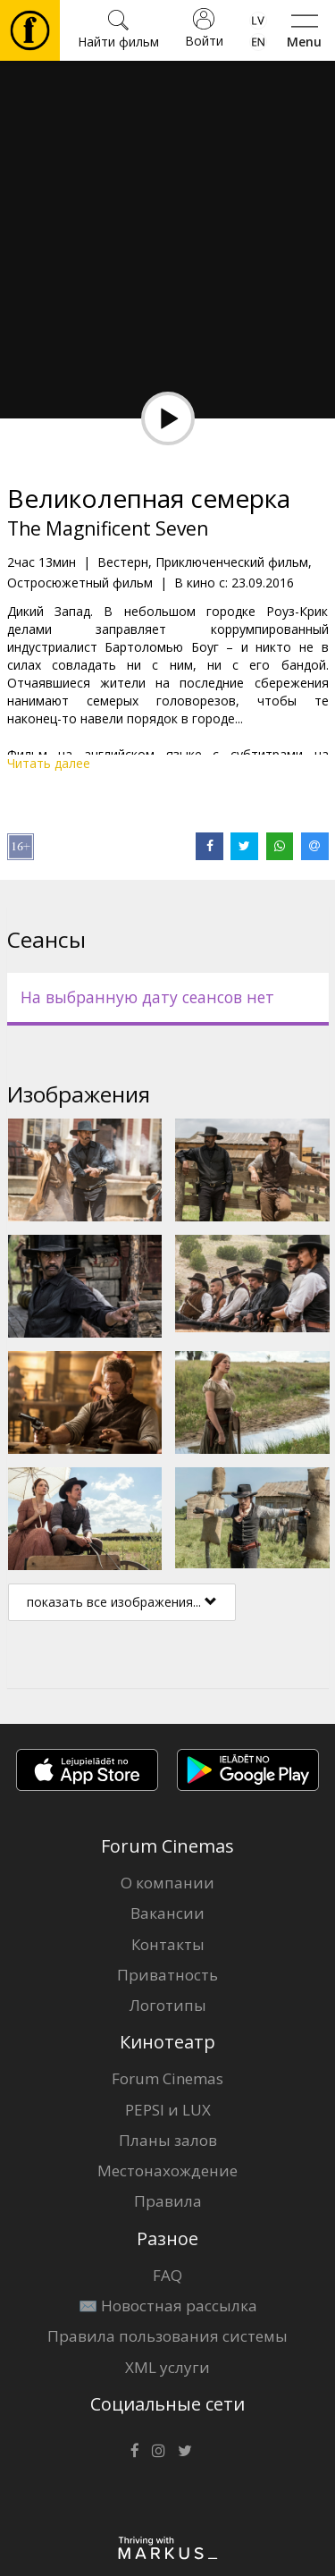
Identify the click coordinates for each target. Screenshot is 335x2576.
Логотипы (168, 2005)
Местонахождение (167, 2170)
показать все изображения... (122, 1601)
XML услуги (167, 2367)
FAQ (167, 2275)
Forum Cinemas (167, 2078)
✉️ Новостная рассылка (168, 2305)
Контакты (168, 1944)
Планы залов (168, 2140)
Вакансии (167, 1913)
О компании (167, 1882)
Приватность (167, 1974)
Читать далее (48, 763)
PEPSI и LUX (168, 2109)
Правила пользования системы (167, 2336)
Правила (168, 2201)
